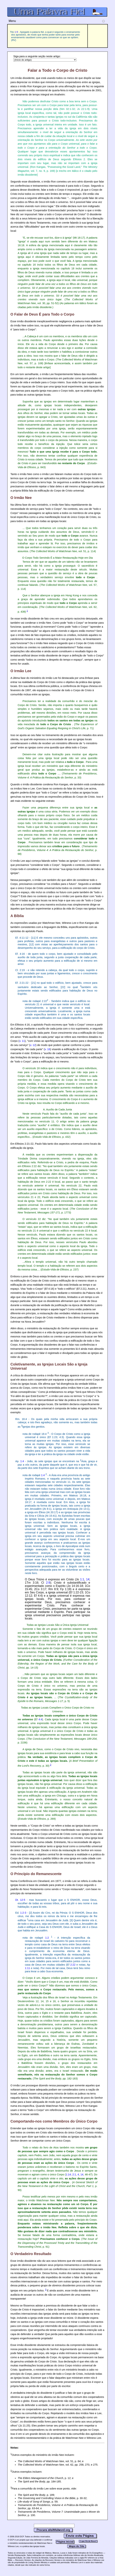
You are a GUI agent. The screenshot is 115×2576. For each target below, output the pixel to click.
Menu (57, 21)
